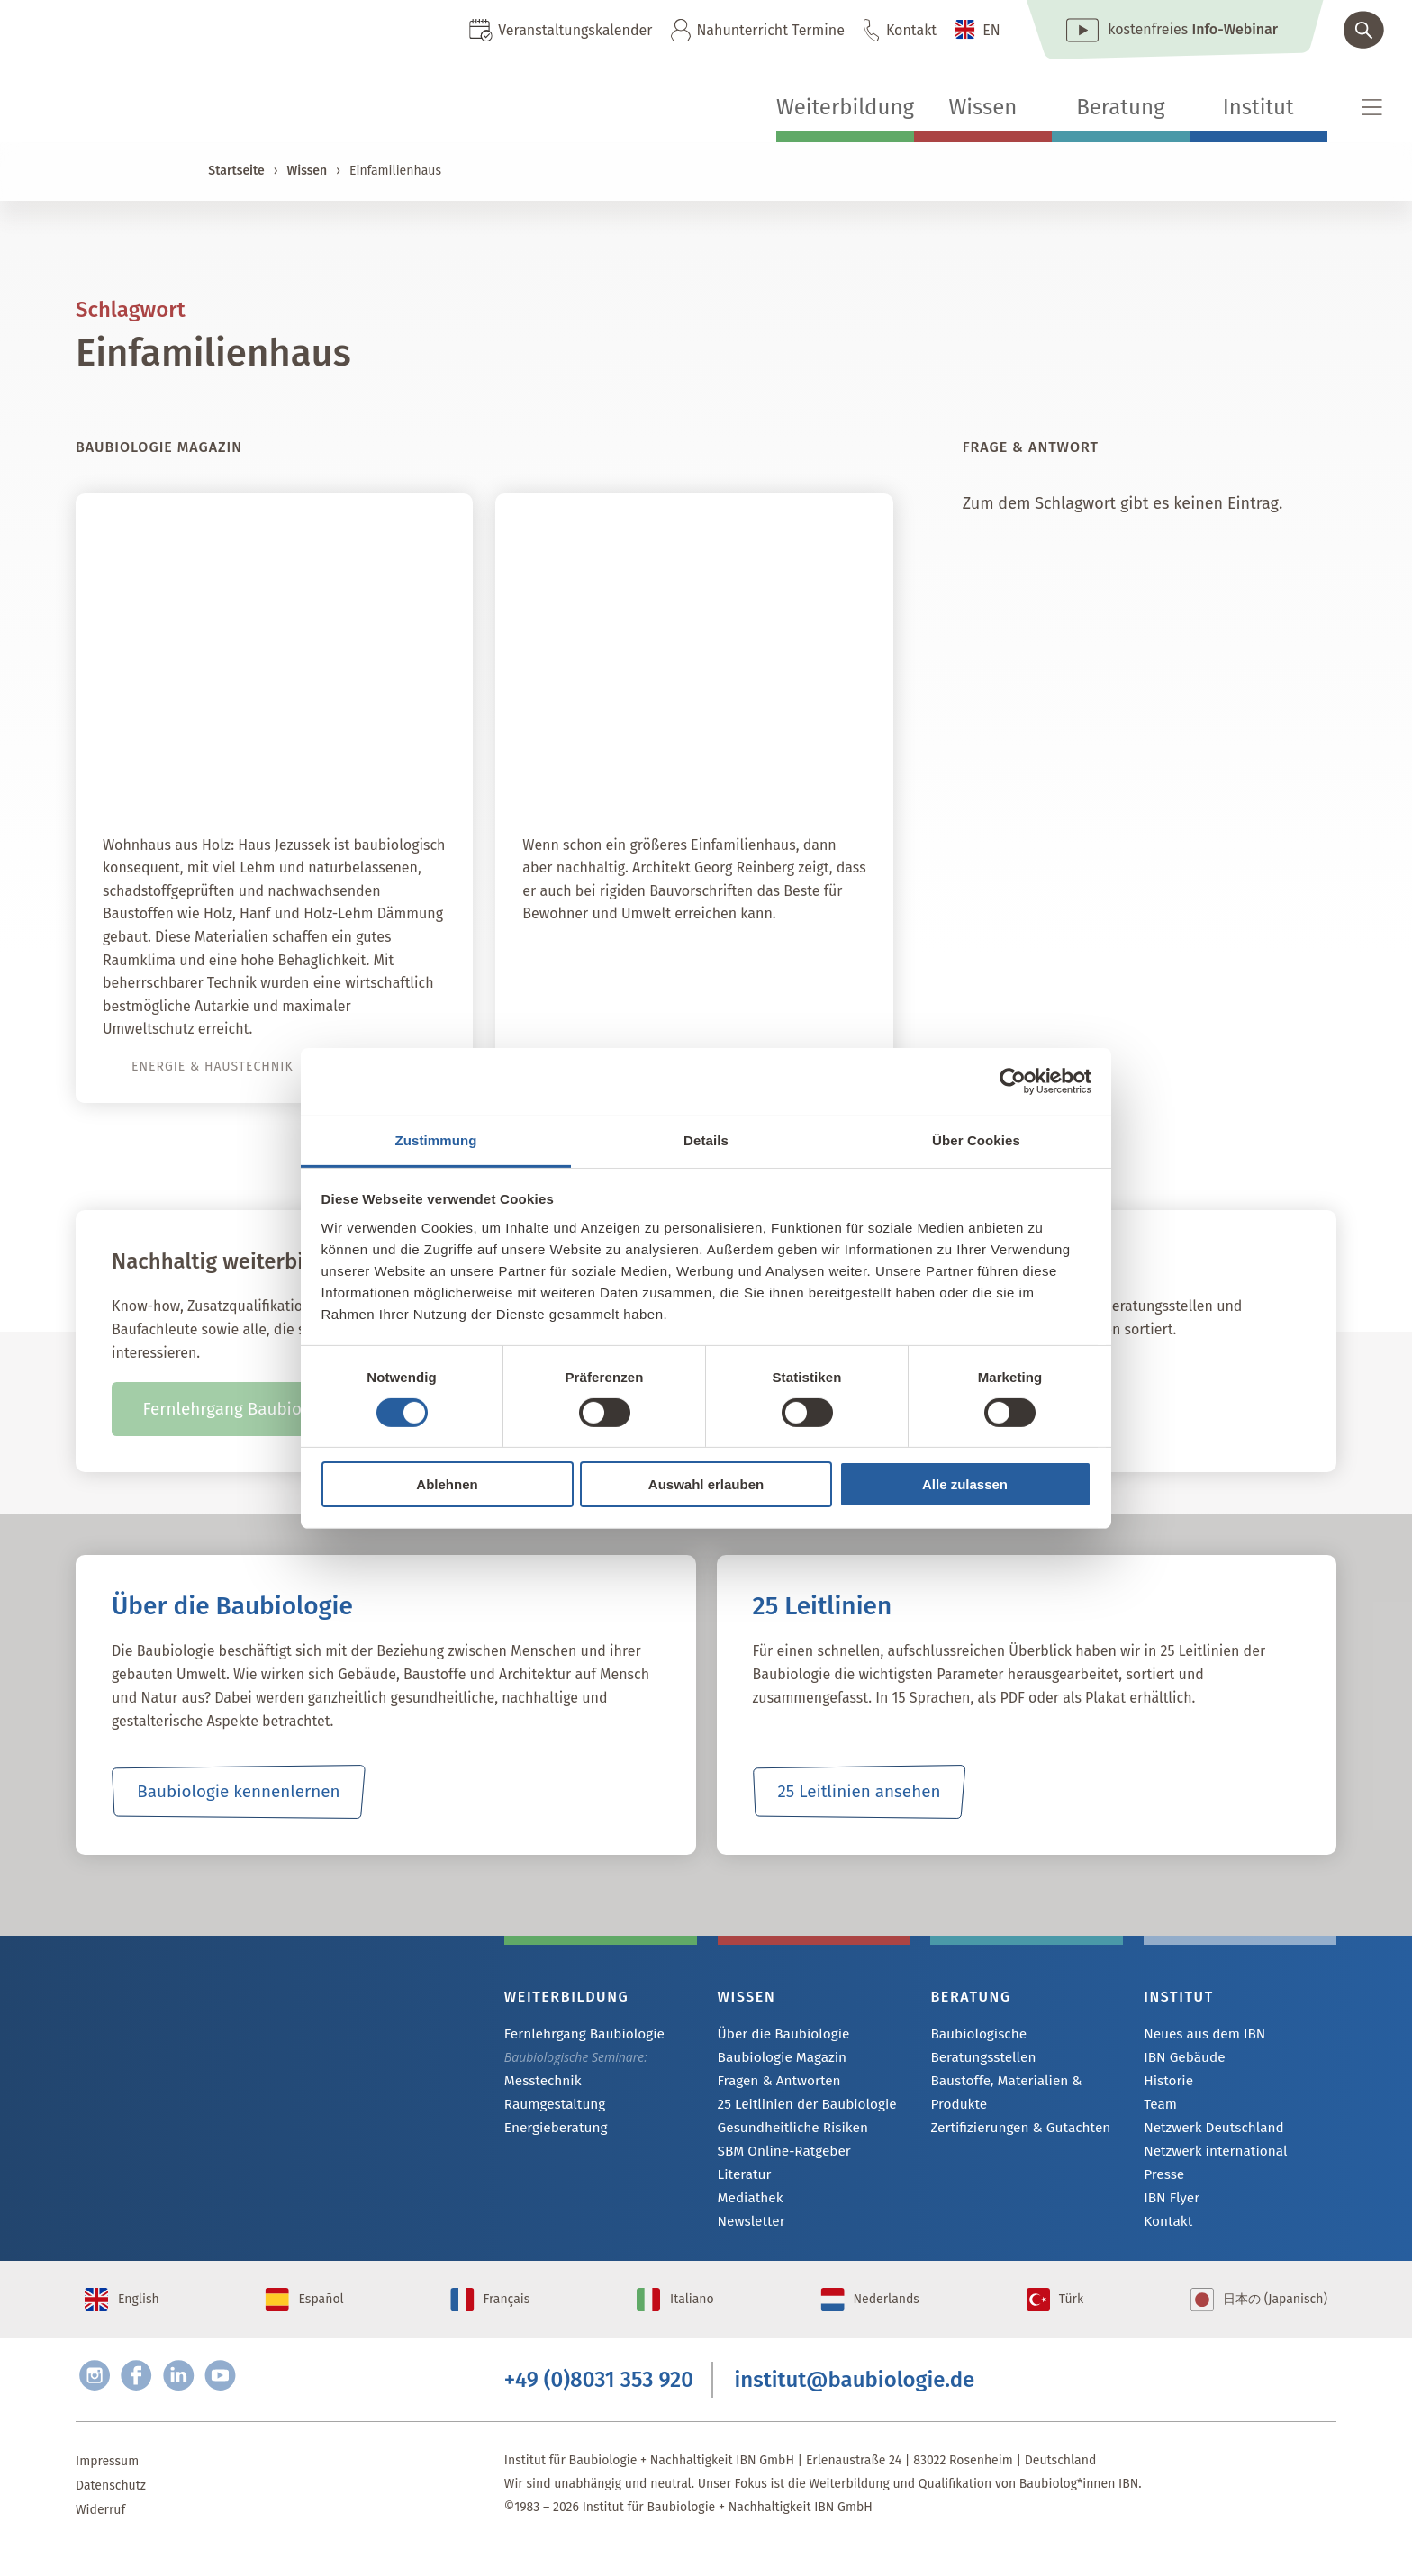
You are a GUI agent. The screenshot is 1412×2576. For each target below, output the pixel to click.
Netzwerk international (1209, 2156)
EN (991, 30)
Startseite (236, 170)
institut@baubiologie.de (855, 2403)
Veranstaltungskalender (575, 30)
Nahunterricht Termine (770, 30)
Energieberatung (551, 2130)
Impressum (107, 2488)
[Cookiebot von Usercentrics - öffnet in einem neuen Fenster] (1012, 1081)
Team (1159, 2107)
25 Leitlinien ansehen (859, 1792)
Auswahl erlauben (706, 1484)
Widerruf (100, 2536)
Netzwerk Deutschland (1208, 2131)
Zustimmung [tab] (436, 1139)
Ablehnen (446, 1484)
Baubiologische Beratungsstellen (1024, 2034)
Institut (1258, 107)
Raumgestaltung (550, 2106)
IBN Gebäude (1180, 2058)
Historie (1166, 2083)
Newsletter (748, 2229)
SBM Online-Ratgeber (778, 2156)
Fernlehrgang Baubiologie (577, 2034)
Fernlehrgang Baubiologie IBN (257, 1409)
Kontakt (911, 30)
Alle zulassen (965, 1484)
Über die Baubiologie (778, 2034)
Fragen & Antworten (774, 2083)
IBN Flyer (1169, 2204)
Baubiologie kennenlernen (238, 1792)
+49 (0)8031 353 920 (598, 2403)
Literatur (742, 2180)
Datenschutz (111, 2512)
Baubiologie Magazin (777, 2058)
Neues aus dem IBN (1199, 2034)
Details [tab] (706, 1139)
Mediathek (748, 2204)
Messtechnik (539, 2082)
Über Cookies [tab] (976, 1139)
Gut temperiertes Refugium (734, 775)
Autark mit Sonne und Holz (315, 775)
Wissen (982, 107)
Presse (1162, 2180)
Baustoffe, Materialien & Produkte (999, 2069)
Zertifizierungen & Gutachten (1012, 2105)
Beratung (1120, 107)
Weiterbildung (845, 107)
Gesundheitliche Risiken (786, 2131)
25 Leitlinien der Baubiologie (799, 2107)
